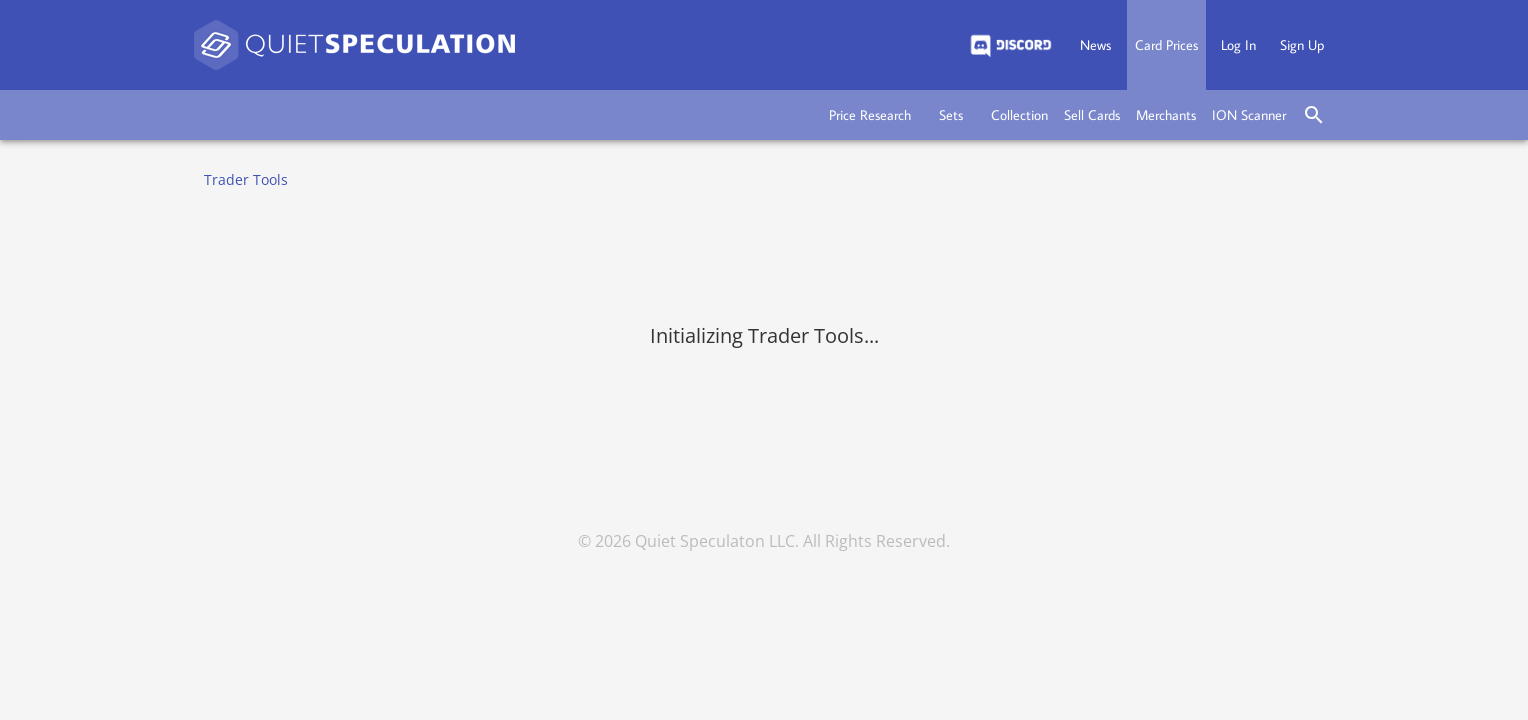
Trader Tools (246, 179)
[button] (870, 115)
